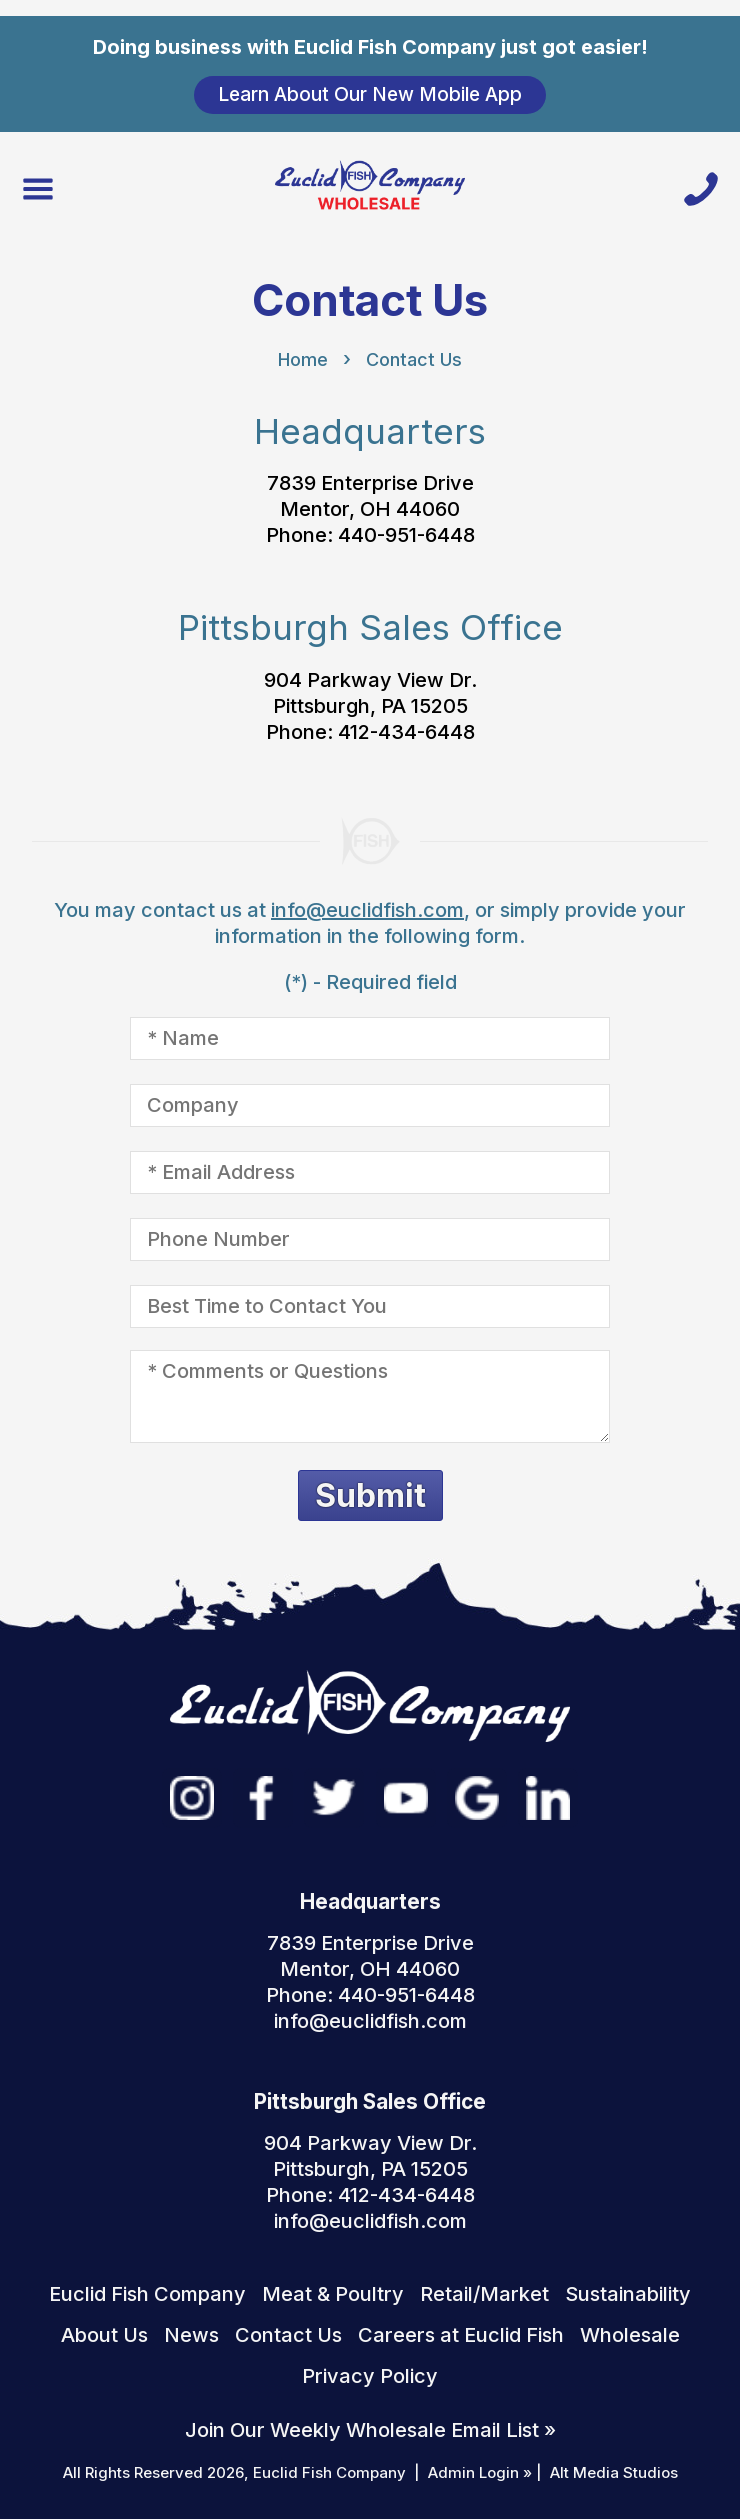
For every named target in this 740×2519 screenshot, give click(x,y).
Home (303, 359)
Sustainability (628, 2294)
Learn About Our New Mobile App (370, 94)
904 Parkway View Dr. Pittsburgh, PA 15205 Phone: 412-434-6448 (370, 706)
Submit (370, 1495)
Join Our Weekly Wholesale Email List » (370, 2430)
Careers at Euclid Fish (461, 2335)
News (191, 2335)
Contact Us (414, 359)
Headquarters (370, 431)
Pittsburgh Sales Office (370, 627)
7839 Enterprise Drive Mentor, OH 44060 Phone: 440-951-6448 (370, 509)
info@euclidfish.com (367, 910)
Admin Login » (480, 2472)
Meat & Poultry (333, 2294)
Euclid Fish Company (147, 2294)
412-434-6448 (406, 2195)
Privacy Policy (370, 2376)
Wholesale (630, 2335)
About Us (104, 2335)
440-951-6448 (406, 1995)
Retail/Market (484, 2294)
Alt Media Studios (614, 2472)
